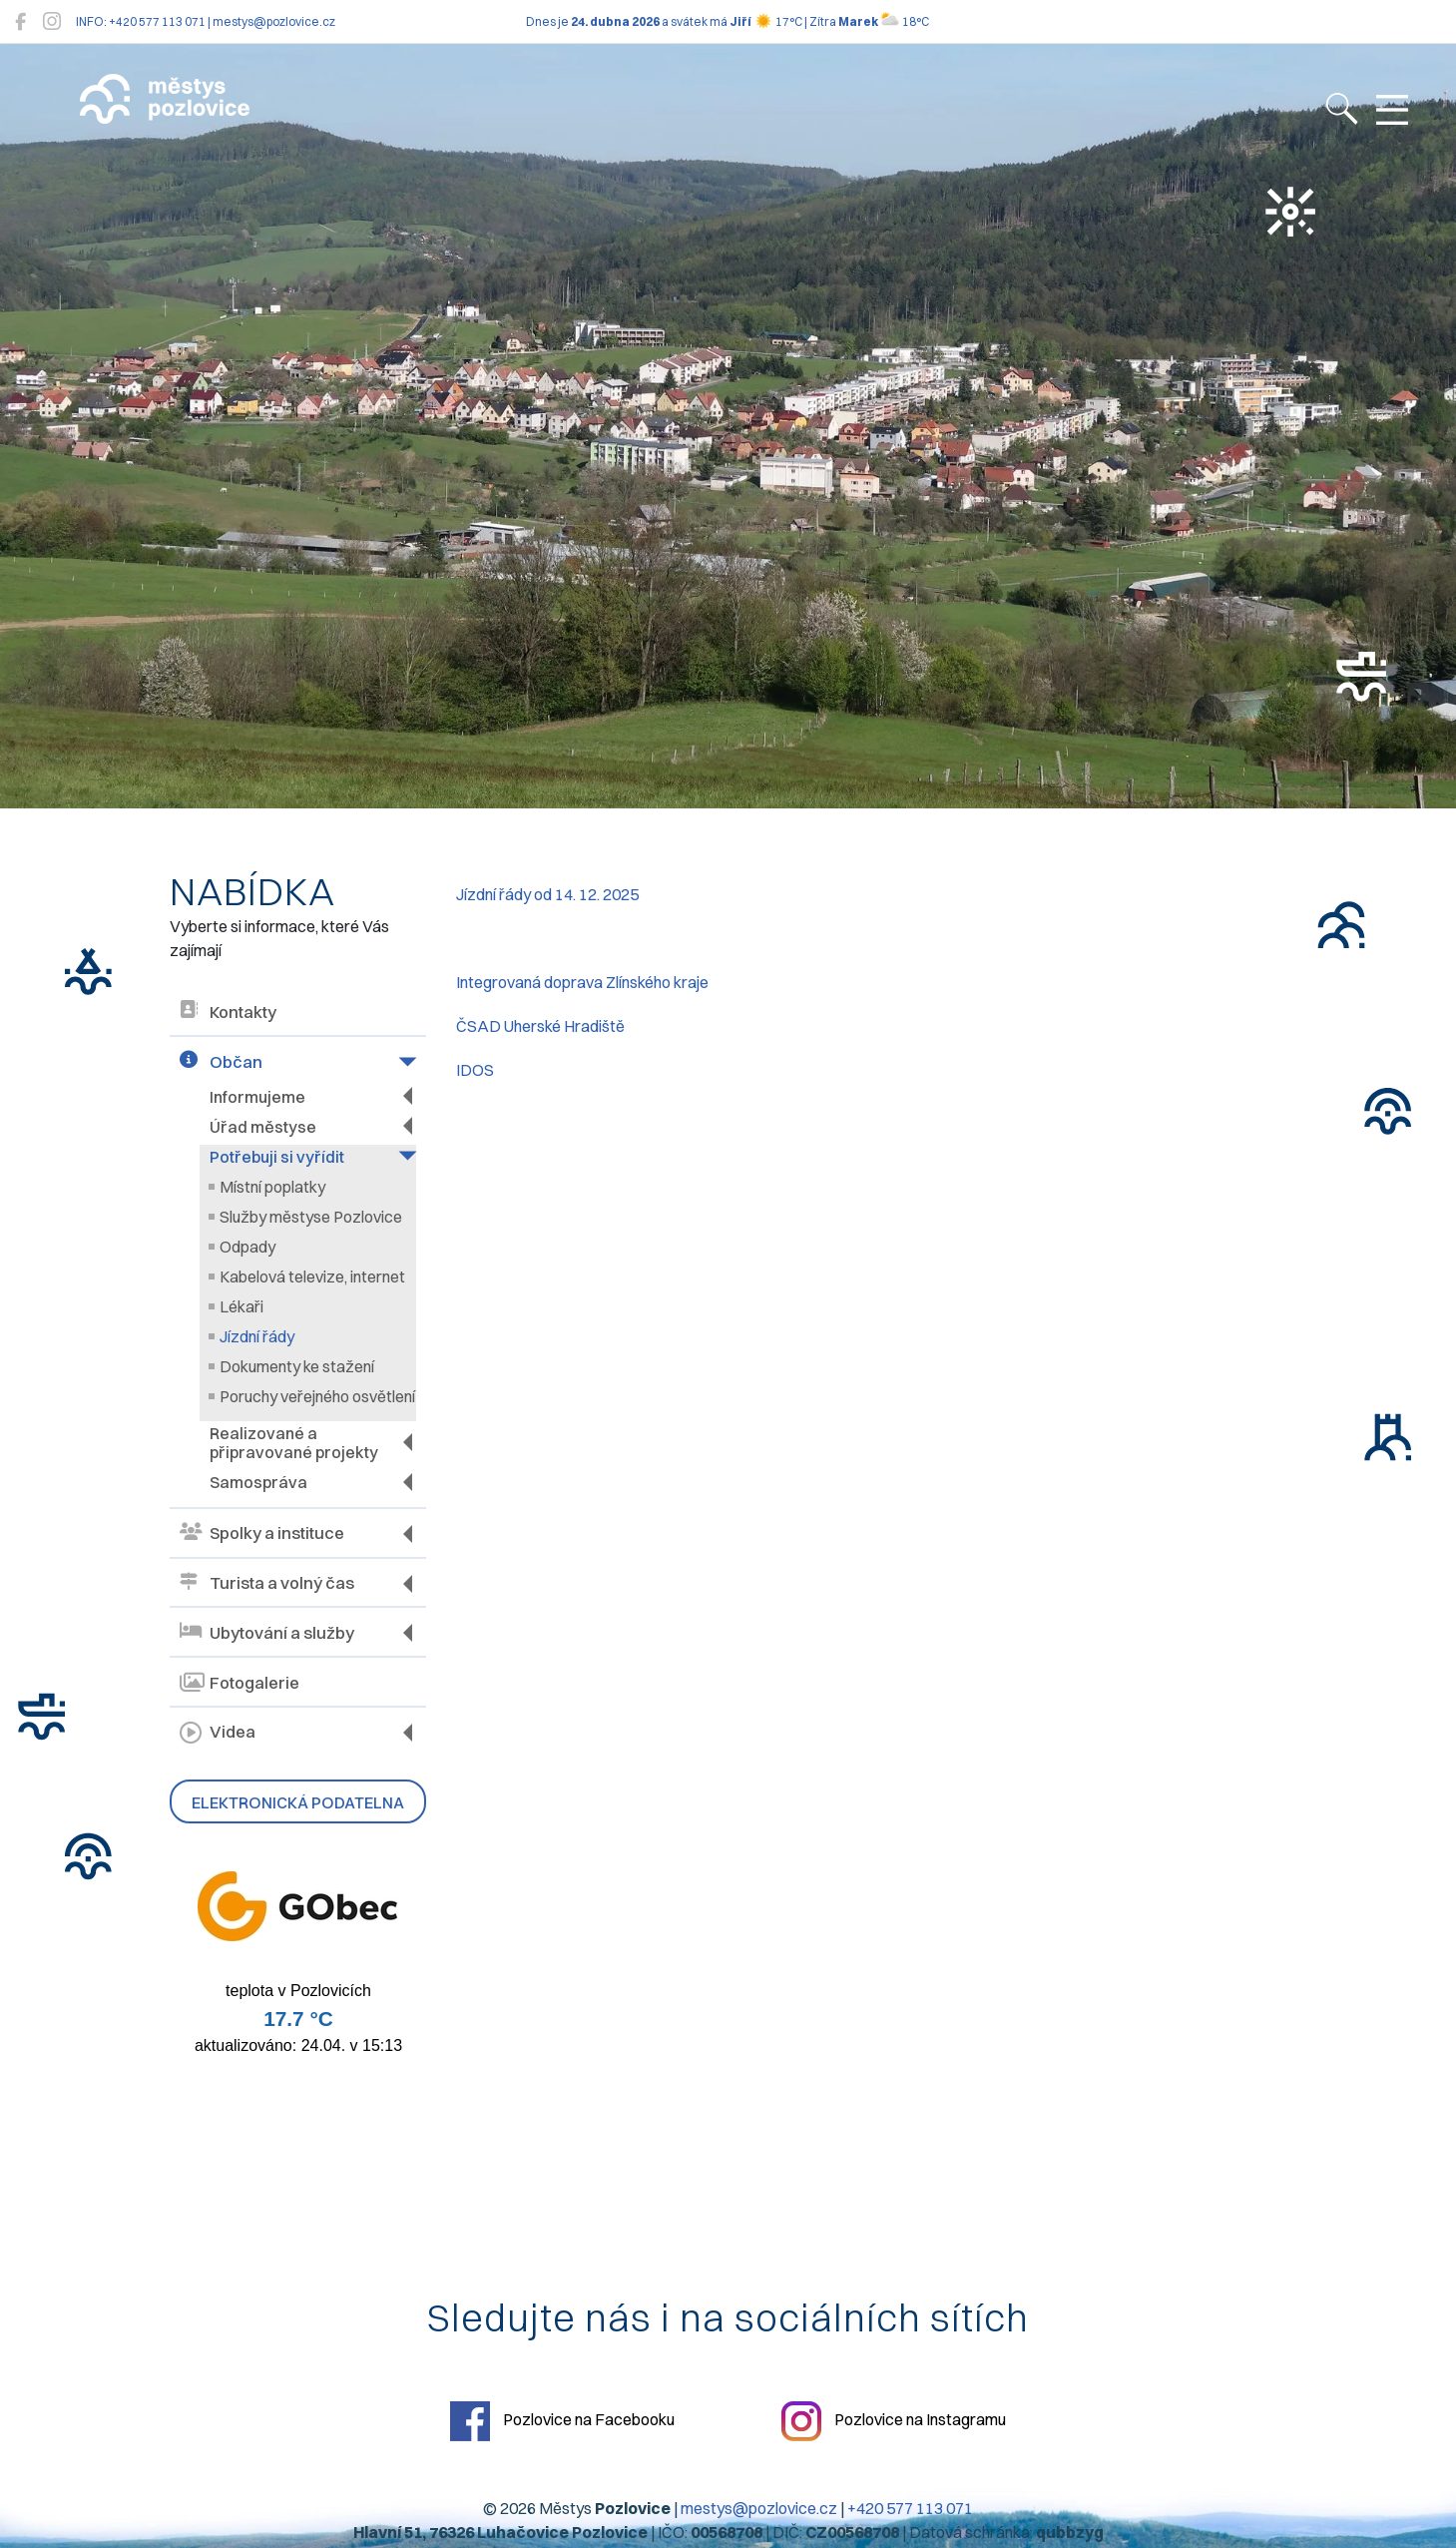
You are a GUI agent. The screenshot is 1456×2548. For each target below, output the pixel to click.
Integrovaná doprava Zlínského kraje (582, 982)
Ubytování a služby (267, 1632)
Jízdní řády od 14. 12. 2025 (547, 894)
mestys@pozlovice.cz (759, 2508)
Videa (217, 1733)
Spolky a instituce (262, 1533)
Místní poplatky (272, 1187)
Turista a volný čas (267, 1583)
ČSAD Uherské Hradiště (540, 1026)
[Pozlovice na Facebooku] (20, 21)
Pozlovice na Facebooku (562, 2421)
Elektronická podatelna (298, 1802)
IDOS (475, 1070)
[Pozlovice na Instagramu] (52, 21)
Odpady (247, 1247)
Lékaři (241, 1306)
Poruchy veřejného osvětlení (317, 1396)
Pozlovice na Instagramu (893, 2421)
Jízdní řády (257, 1336)
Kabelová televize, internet (312, 1276)
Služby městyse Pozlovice (311, 1217)
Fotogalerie (239, 1683)
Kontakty (228, 1011)
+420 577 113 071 (910, 2508)
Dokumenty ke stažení (297, 1366)
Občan (221, 1061)
